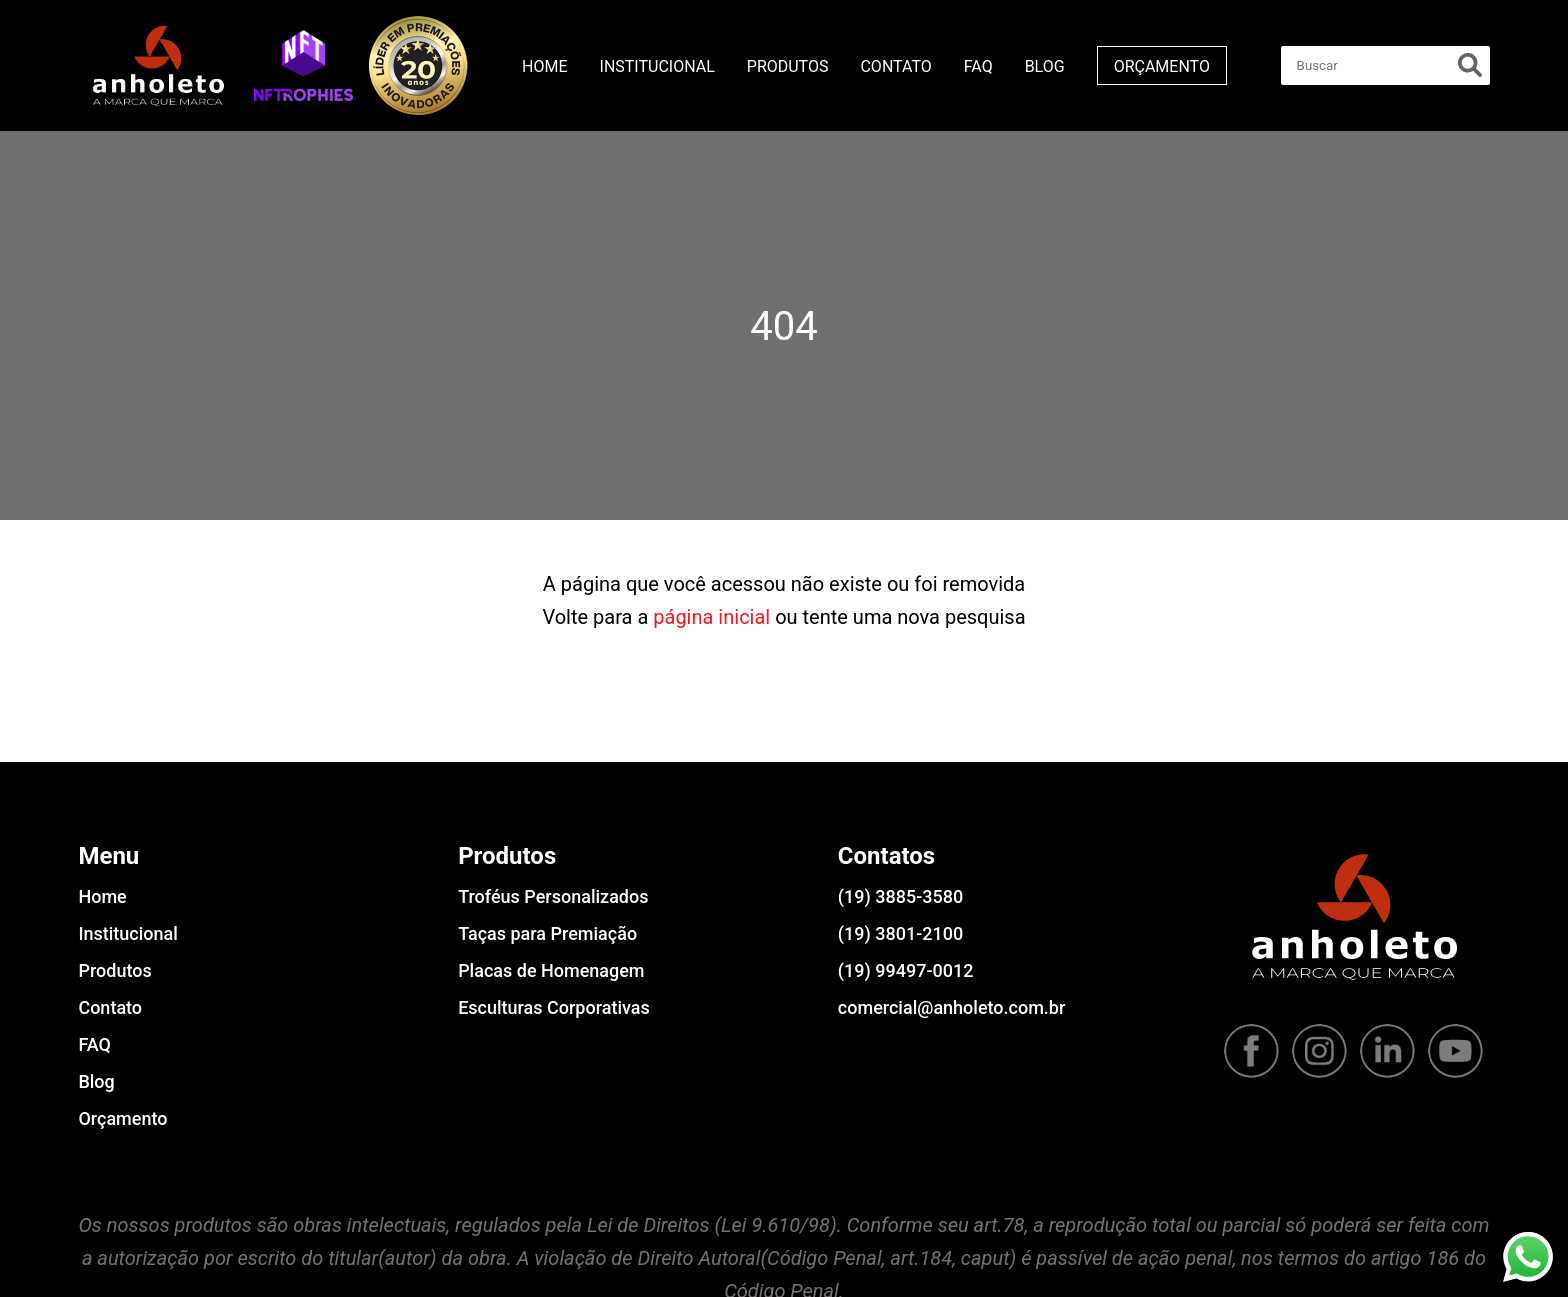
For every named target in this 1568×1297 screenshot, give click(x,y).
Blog (1045, 66)
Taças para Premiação (547, 933)
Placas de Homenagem (551, 970)
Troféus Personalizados (553, 896)
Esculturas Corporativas (554, 1007)
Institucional (657, 66)
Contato (895, 66)
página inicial (711, 617)
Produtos (788, 66)
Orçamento (1162, 66)
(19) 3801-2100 (900, 933)
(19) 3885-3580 (900, 896)
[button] (303, 65)
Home (544, 66)
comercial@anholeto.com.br (951, 1007)
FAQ (978, 66)
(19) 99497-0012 (906, 970)
